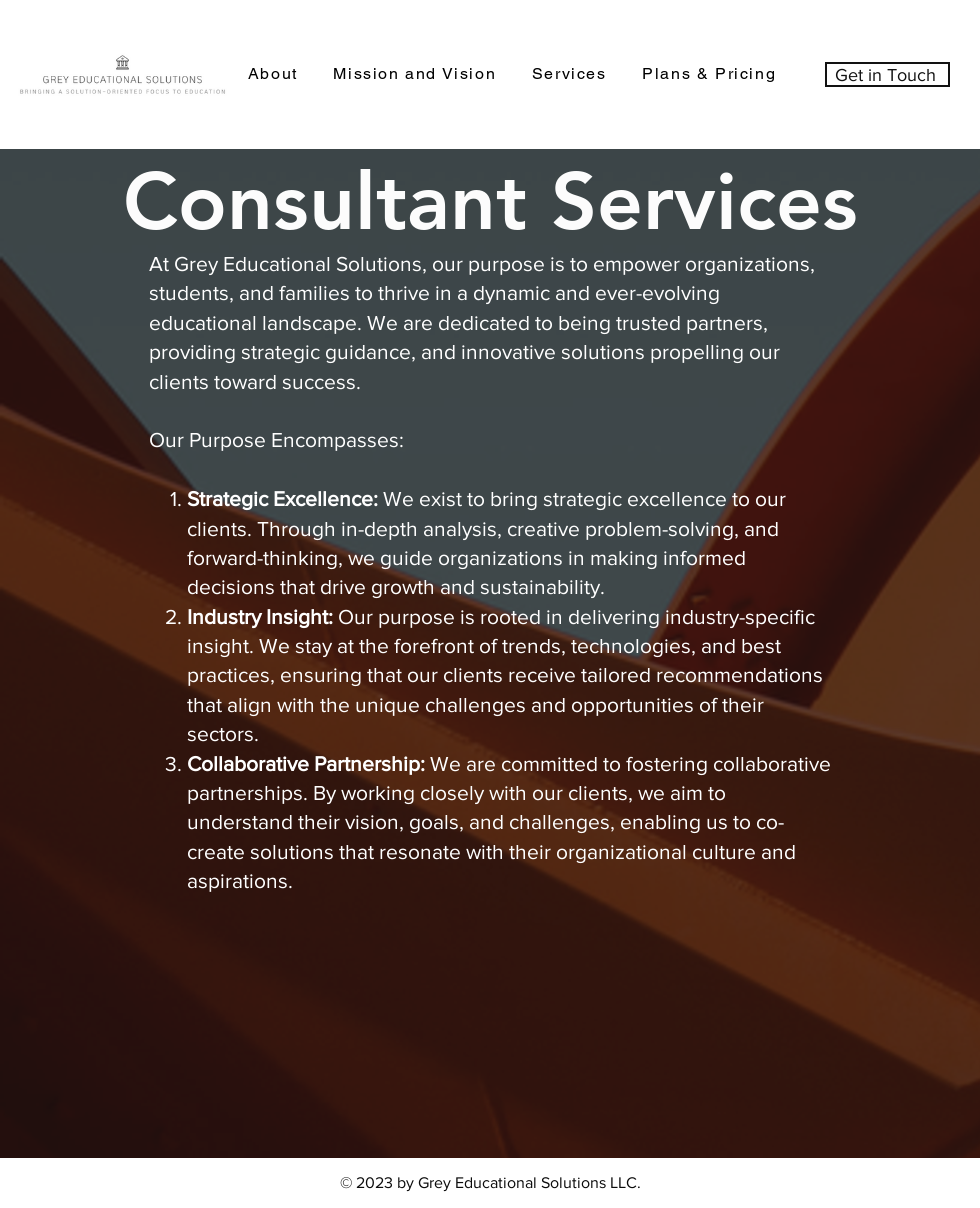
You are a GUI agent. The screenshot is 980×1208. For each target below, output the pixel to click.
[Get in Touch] (887, 74)
